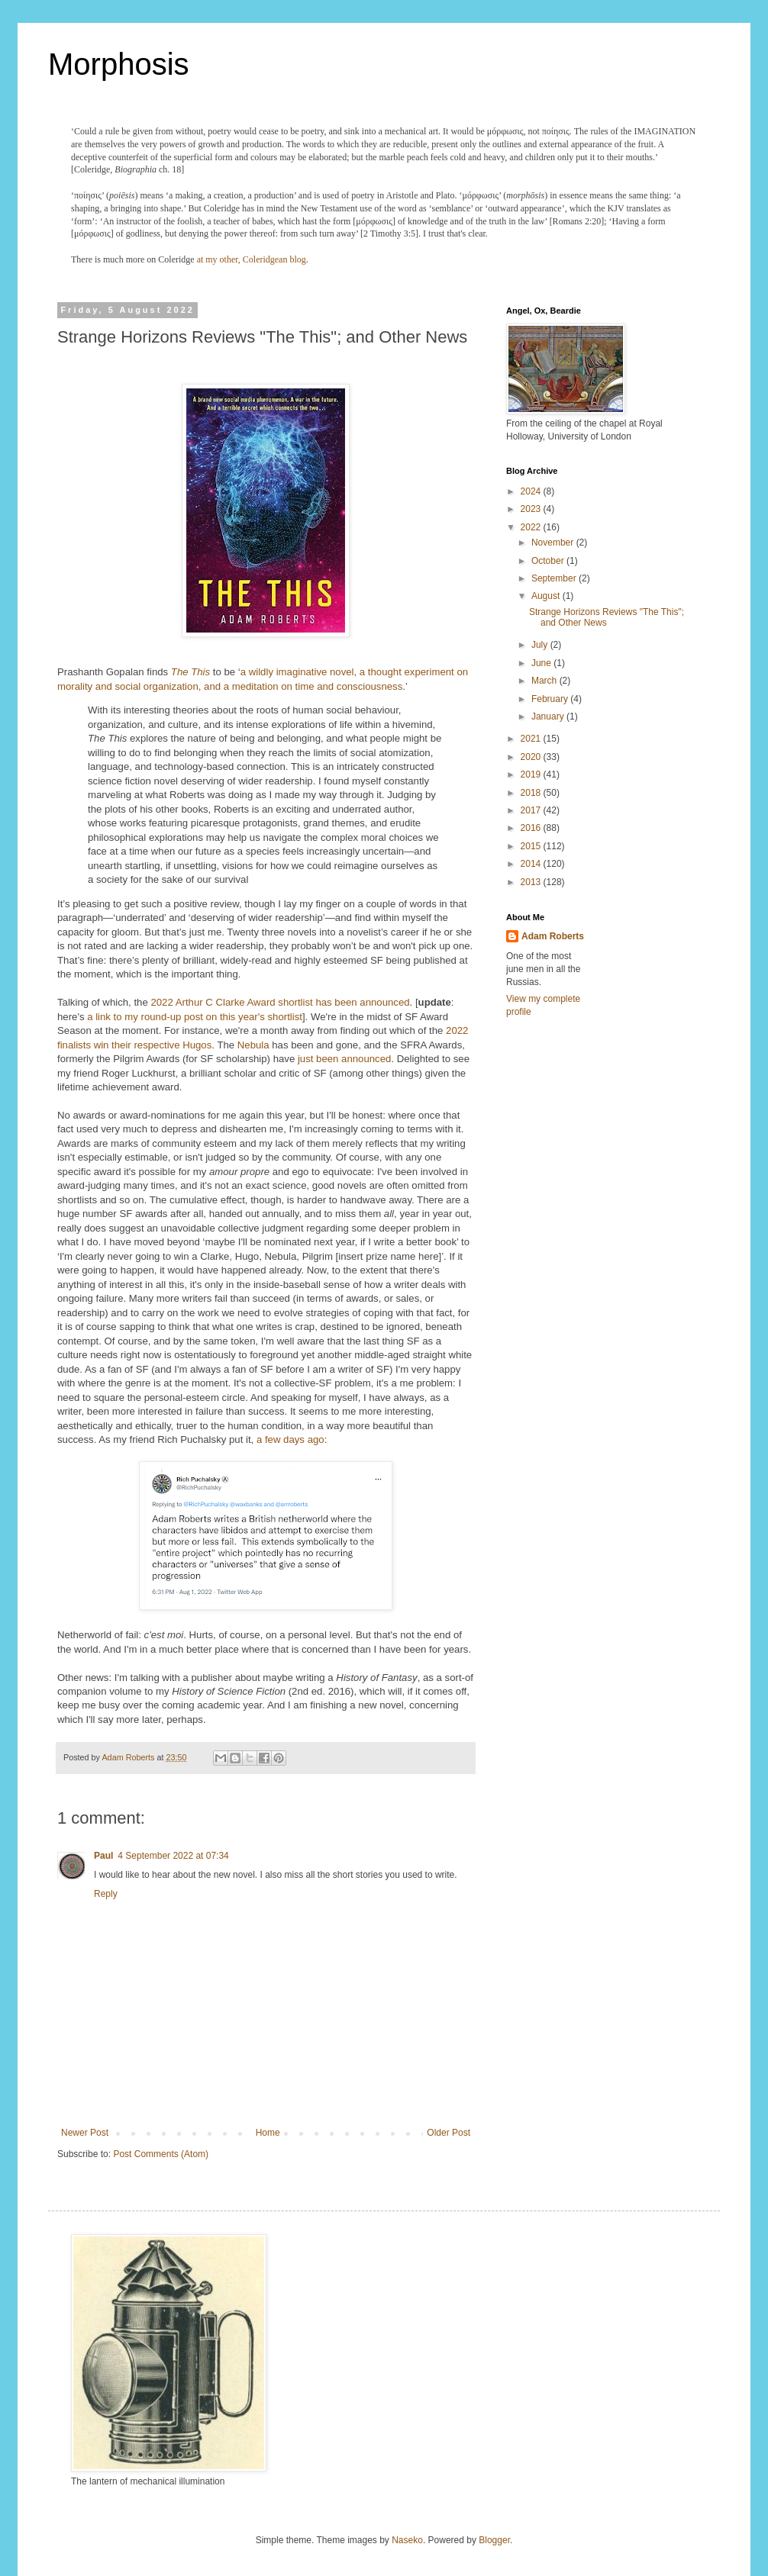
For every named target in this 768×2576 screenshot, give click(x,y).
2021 (532, 738)
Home (268, 2132)
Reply (106, 1894)
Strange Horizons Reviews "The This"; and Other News (606, 617)
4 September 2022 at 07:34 (173, 1855)
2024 (532, 491)
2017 (532, 810)
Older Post (448, 2132)
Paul (103, 1855)
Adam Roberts (552, 936)
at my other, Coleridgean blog (251, 259)
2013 (532, 882)
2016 (532, 828)
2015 (532, 846)
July (540, 644)
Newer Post (84, 2132)
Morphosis (118, 64)
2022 (532, 527)
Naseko (407, 2540)
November (553, 542)
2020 (532, 757)
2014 (532, 863)
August (547, 596)
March (545, 680)
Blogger (494, 2540)
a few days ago (290, 1439)
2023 (532, 509)
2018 (532, 792)
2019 (532, 774)
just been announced (344, 1058)
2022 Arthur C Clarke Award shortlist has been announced (279, 1002)
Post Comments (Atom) (160, 2154)
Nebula (253, 1045)
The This (190, 672)
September (555, 578)
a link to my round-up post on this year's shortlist (194, 1016)
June (542, 663)
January (548, 716)
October (548, 560)
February (550, 699)
